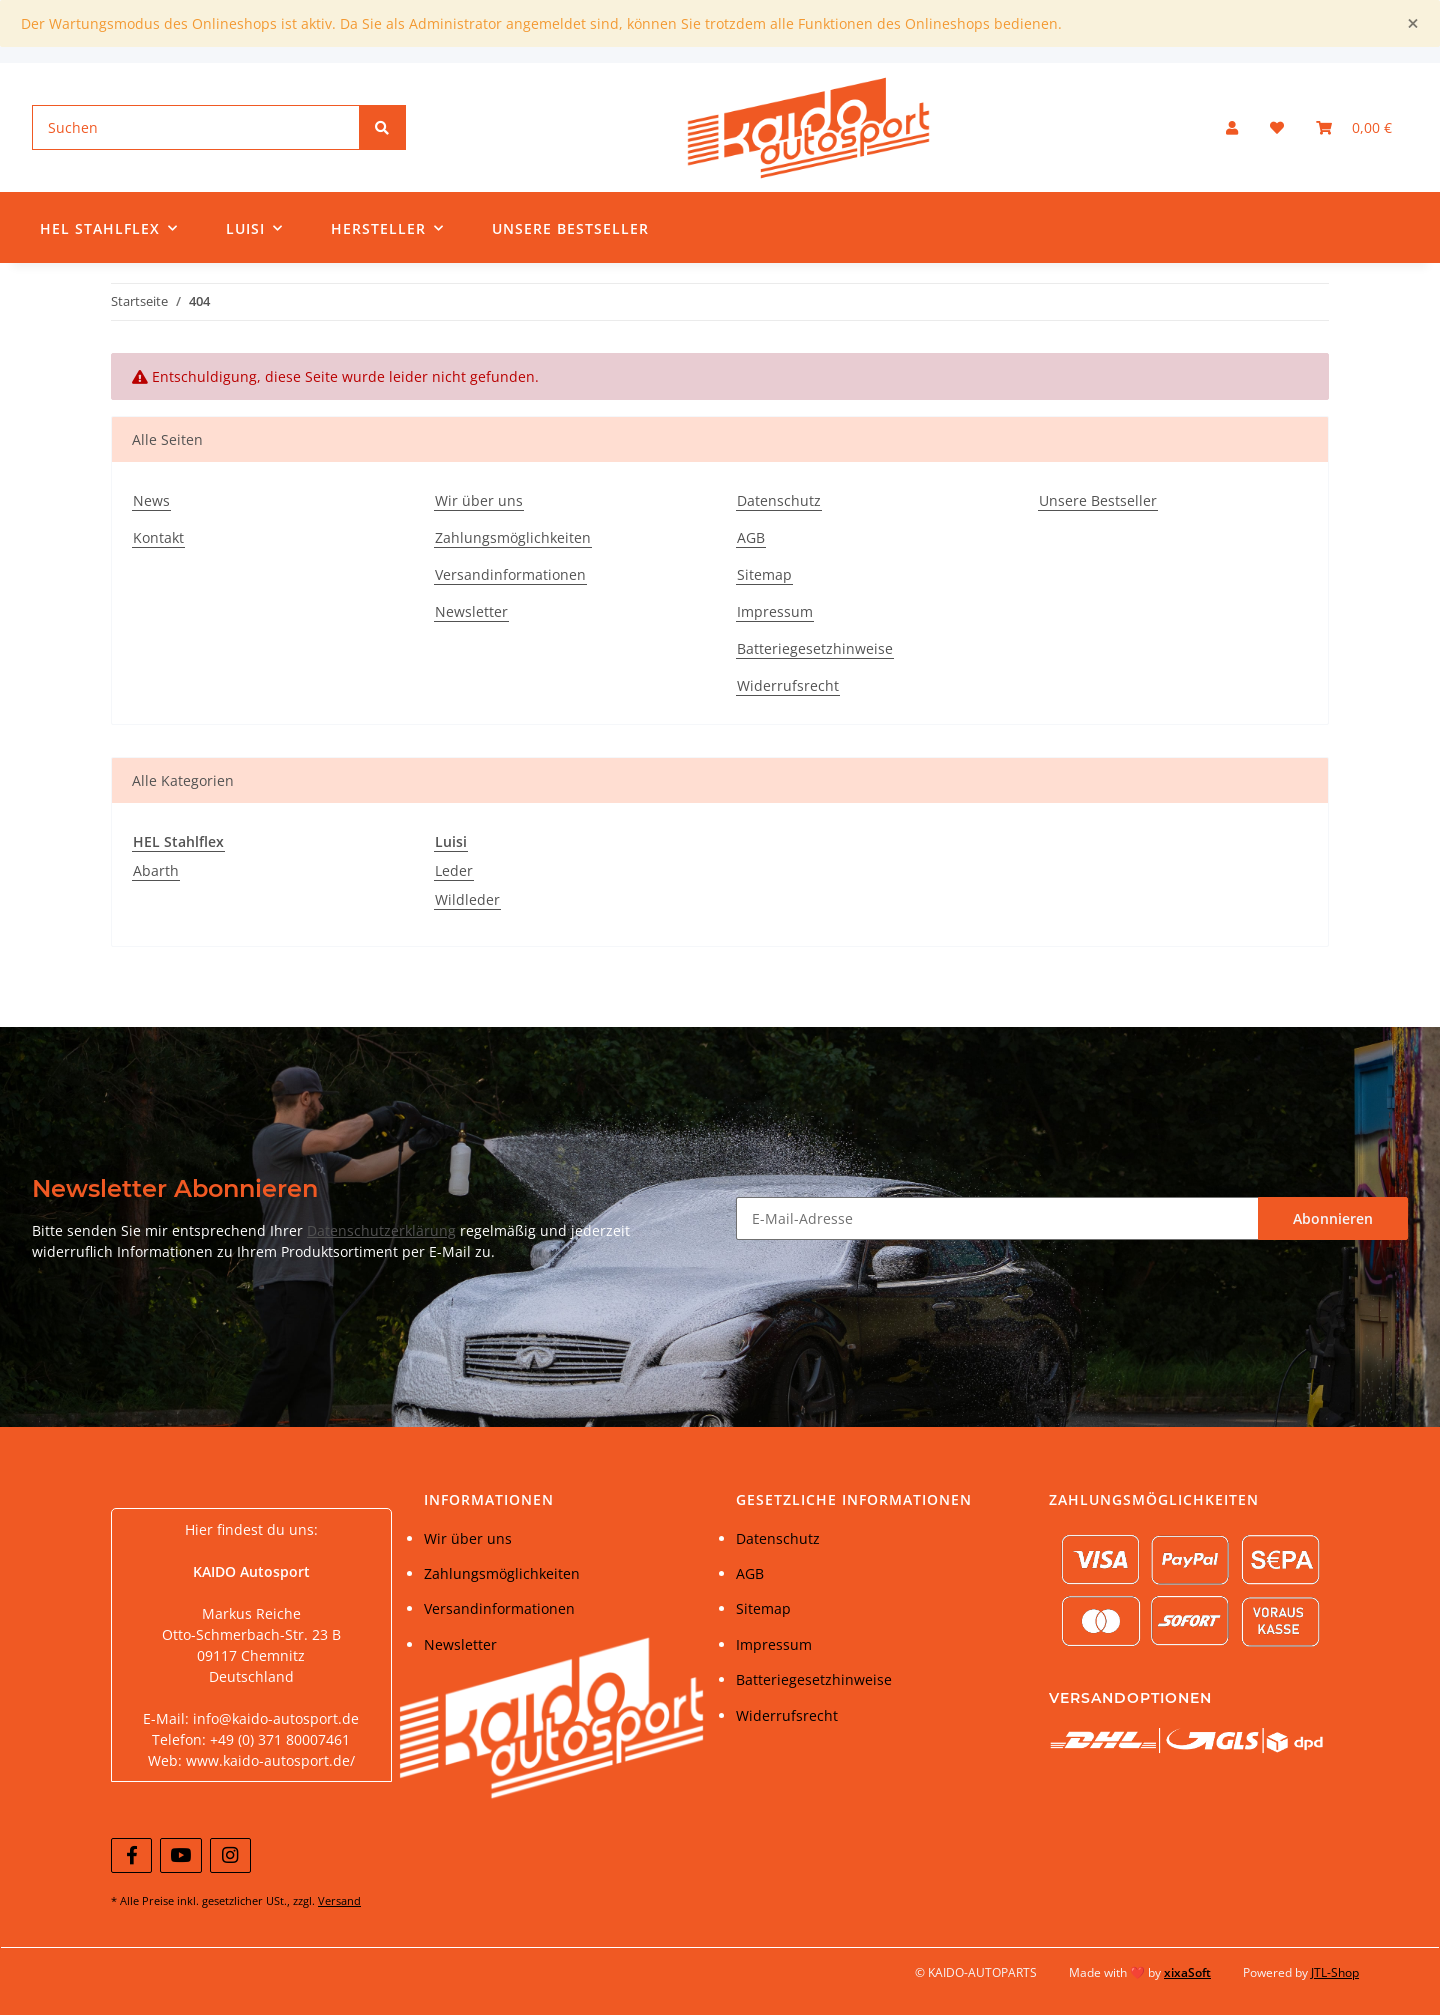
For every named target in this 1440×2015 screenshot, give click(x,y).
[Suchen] (196, 127)
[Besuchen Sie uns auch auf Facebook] (131, 1855)
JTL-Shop (1335, 1972)
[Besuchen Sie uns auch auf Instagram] (230, 1855)
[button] (1232, 127)
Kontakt (158, 537)
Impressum (775, 611)
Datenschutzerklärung (381, 1230)
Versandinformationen (510, 574)
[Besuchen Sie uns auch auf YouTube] (180, 1855)
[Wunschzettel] (1277, 127)
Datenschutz (779, 500)
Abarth (156, 870)
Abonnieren (1333, 1218)
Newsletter (471, 611)
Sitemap (764, 574)
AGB (751, 537)
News (151, 500)
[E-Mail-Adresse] (997, 1218)
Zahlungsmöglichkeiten (513, 537)
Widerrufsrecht (788, 685)
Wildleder (467, 899)
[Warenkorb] (1354, 127)
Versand (339, 1900)
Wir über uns (479, 500)
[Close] (1413, 23)
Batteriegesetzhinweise (815, 648)
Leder (454, 870)
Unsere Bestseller (570, 228)
